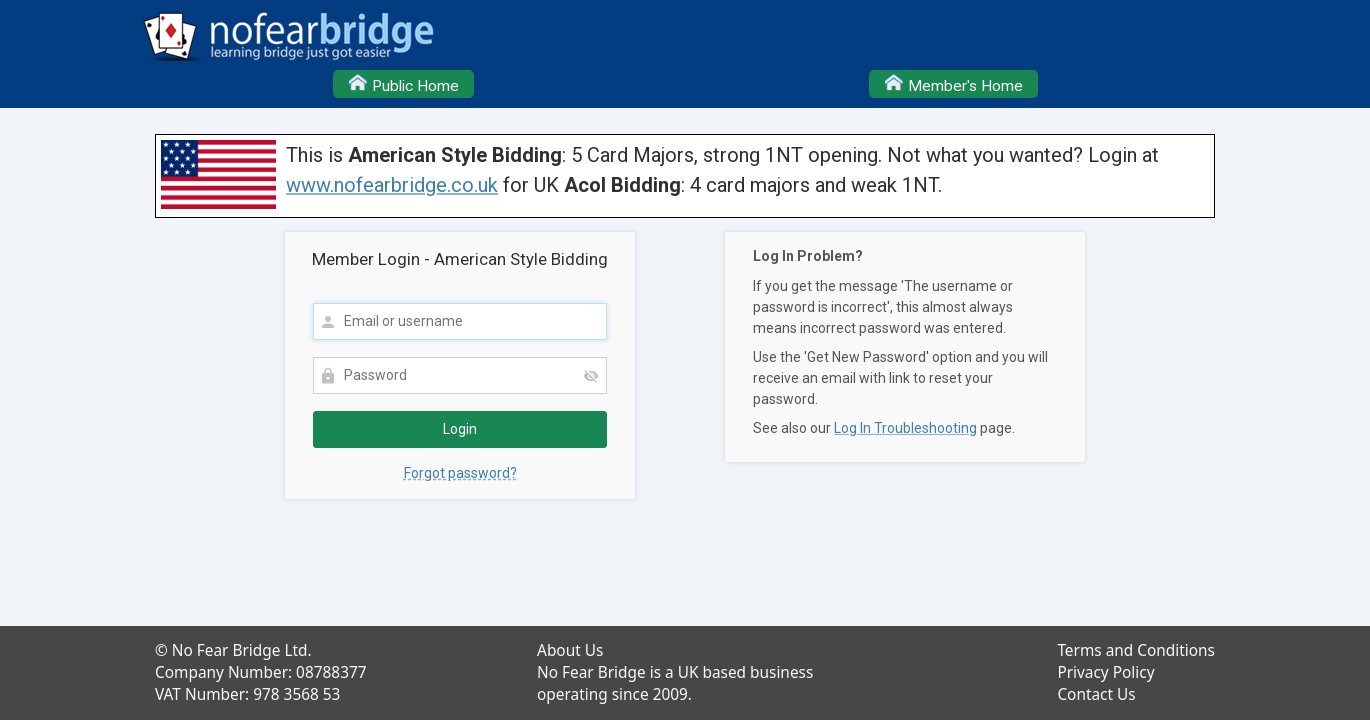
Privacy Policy (1105, 672)
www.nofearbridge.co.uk (392, 185)
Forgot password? (460, 473)
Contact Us (1096, 694)
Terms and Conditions (1136, 650)
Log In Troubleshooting (905, 428)
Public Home (403, 83)
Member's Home (953, 83)
